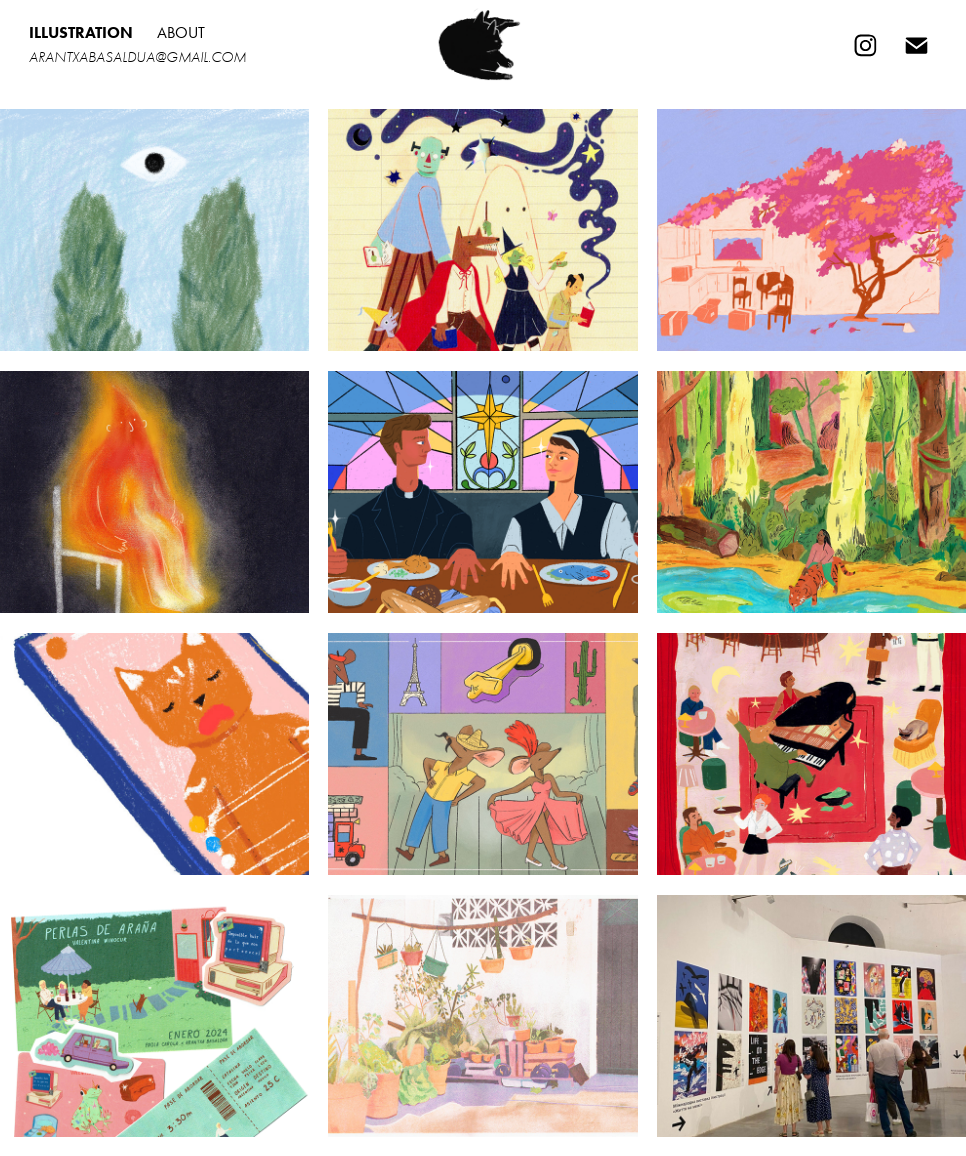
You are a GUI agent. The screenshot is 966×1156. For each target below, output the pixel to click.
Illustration (81, 32)
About (181, 32)
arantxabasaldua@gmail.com (137, 57)
